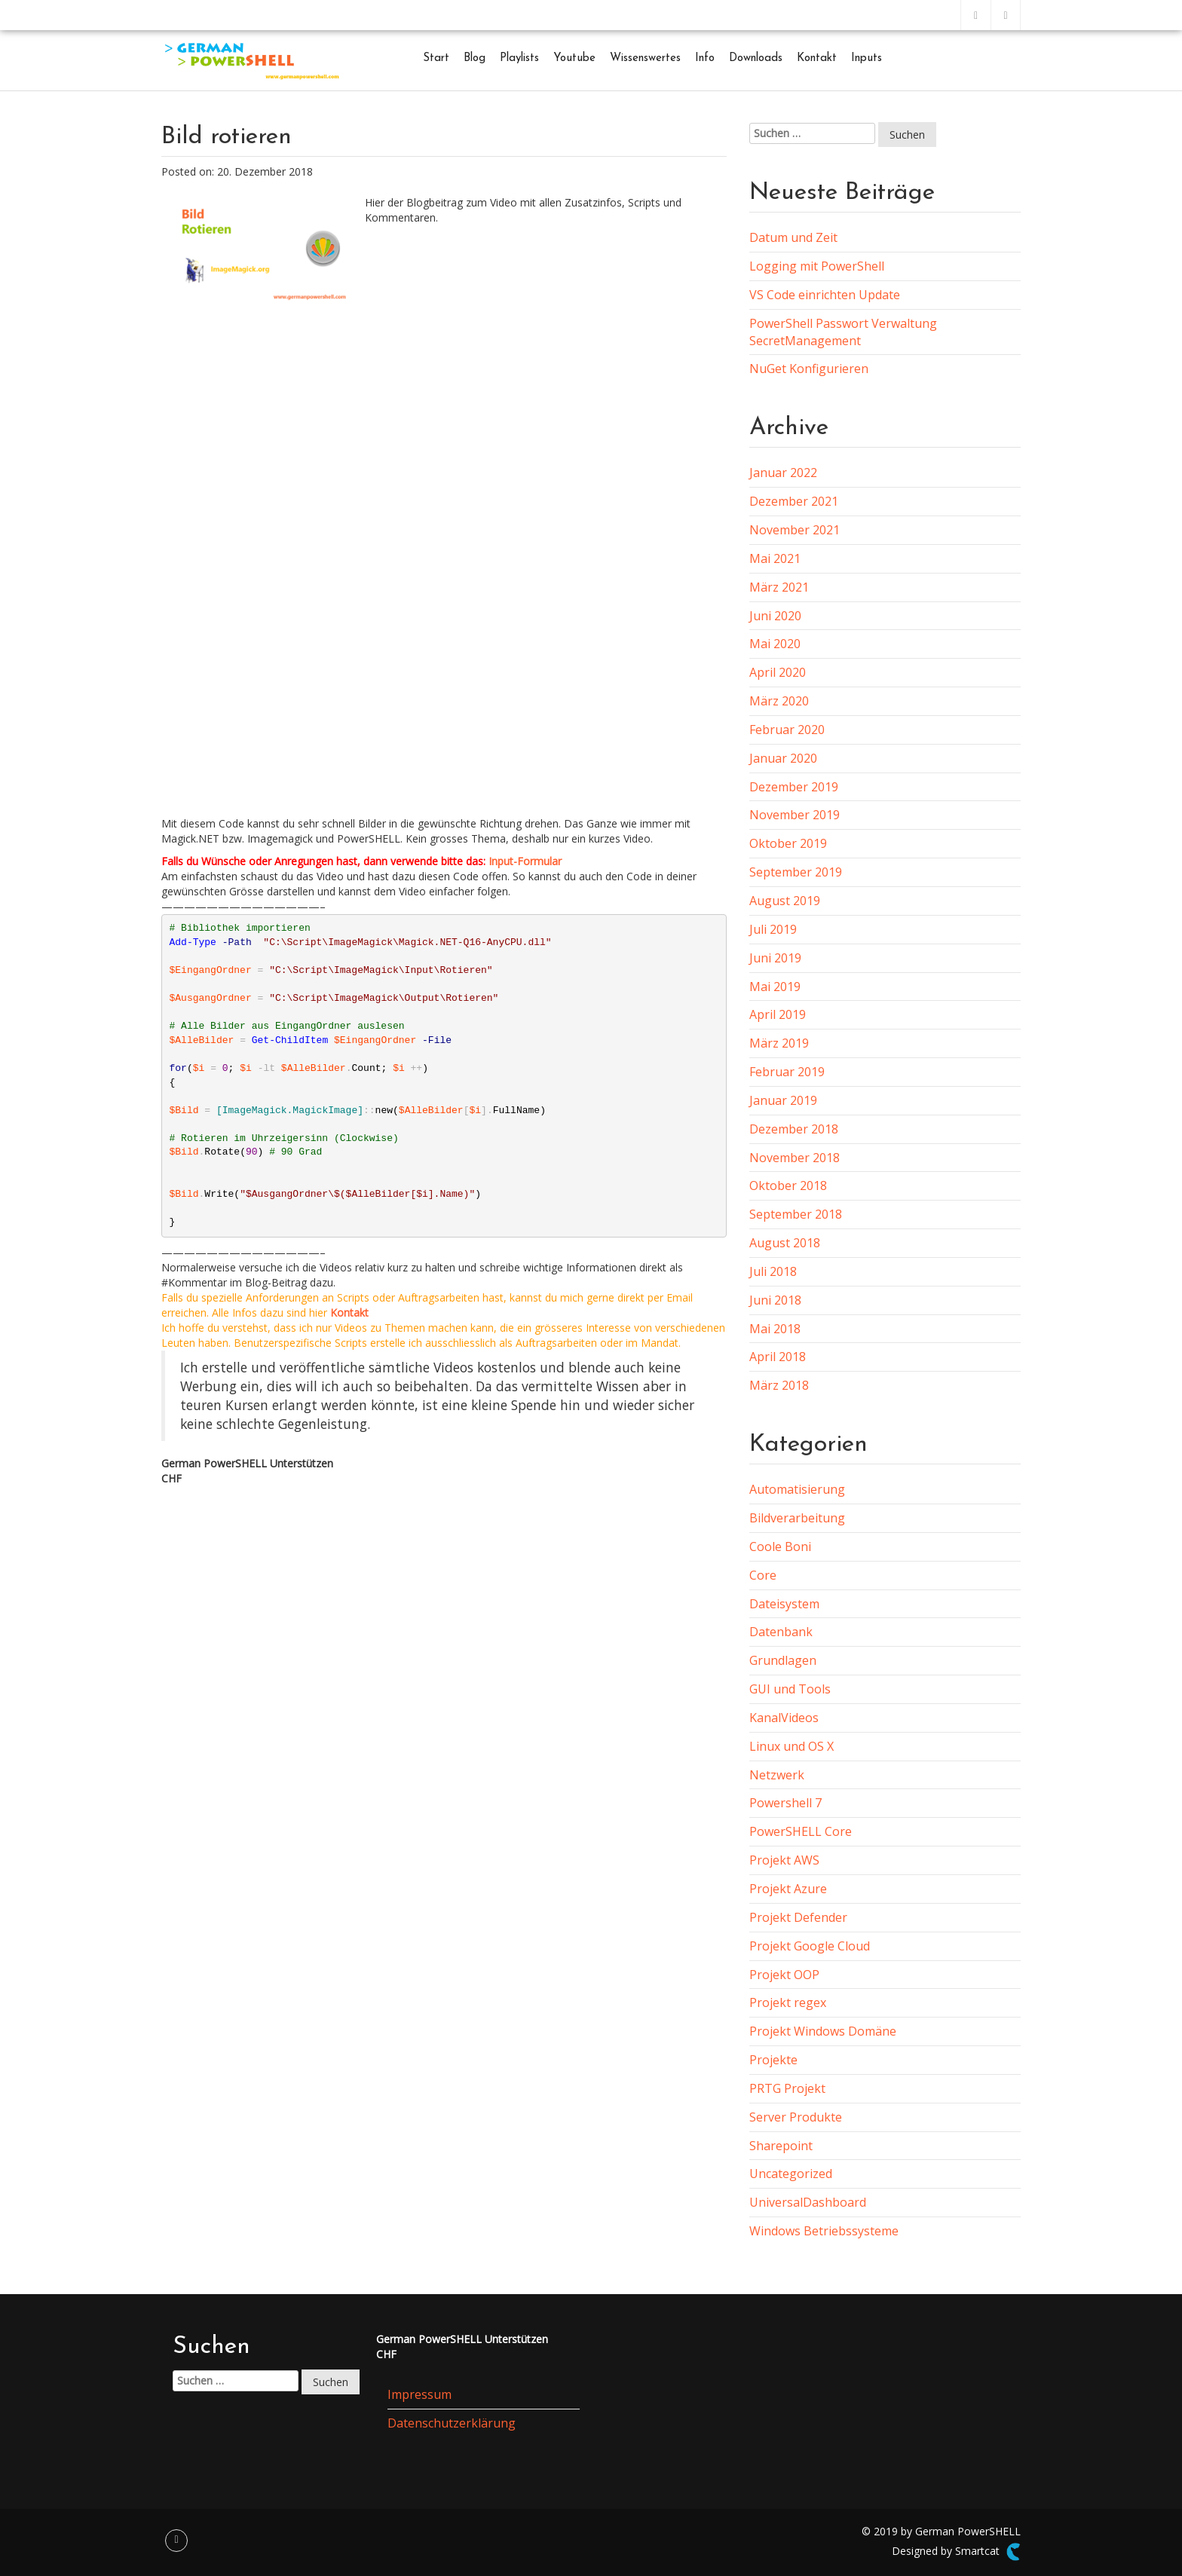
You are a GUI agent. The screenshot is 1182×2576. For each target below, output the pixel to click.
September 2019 (795, 872)
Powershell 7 (785, 1802)
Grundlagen (782, 1660)
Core (762, 1575)
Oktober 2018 (788, 1185)
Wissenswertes (645, 58)
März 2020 (779, 701)
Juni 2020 (775, 615)
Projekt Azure (788, 1888)
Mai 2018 (775, 1328)
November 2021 (794, 530)
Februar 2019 (787, 1071)
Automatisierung (797, 1489)
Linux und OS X (791, 1746)
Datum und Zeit (793, 237)
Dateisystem (784, 1603)
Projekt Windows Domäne (822, 2031)
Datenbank (781, 1631)
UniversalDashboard (807, 2202)
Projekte (773, 2059)
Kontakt (817, 58)
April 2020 (777, 672)
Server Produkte (795, 2117)
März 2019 (779, 1043)
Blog (474, 58)
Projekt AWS (784, 1860)
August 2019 (784, 900)
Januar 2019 (783, 1100)
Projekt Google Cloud (809, 1946)
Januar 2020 (783, 758)
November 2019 (794, 814)
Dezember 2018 (793, 1129)
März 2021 (779, 587)
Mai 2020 (775, 643)
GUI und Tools (790, 1689)
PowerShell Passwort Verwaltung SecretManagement (843, 332)
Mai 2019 (775, 986)
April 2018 (777, 1356)
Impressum (419, 2394)
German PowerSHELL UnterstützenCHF (247, 1470)
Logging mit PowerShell (816, 266)
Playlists (519, 58)
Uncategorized (790, 2173)
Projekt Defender (798, 1917)
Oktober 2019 (788, 843)
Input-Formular (525, 861)
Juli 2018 (773, 1271)
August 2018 (784, 1242)
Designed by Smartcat (956, 2552)
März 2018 (779, 1385)
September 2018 (795, 1214)
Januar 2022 (783, 472)
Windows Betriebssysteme (824, 2231)
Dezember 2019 (793, 787)
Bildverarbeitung (797, 1518)
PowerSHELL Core (800, 1831)
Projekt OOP (784, 1974)
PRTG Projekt (787, 2088)
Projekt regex (787, 2002)
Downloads (755, 58)
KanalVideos (784, 1717)
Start (436, 58)
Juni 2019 (775, 958)
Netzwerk (776, 1775)
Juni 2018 (775, 1300)
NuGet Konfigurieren (808, 368)
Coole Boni (780, 1546)
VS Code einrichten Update (824, 294)
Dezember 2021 (793, 501)
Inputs (866, 58)
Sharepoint (781, 2145)
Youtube (574, 58)
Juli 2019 (773, 929)
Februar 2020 (787, 729)
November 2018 (794, 1157)
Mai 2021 (775, 558)
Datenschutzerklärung (451, 2423)
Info (705, 58)
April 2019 (777, 1014)
